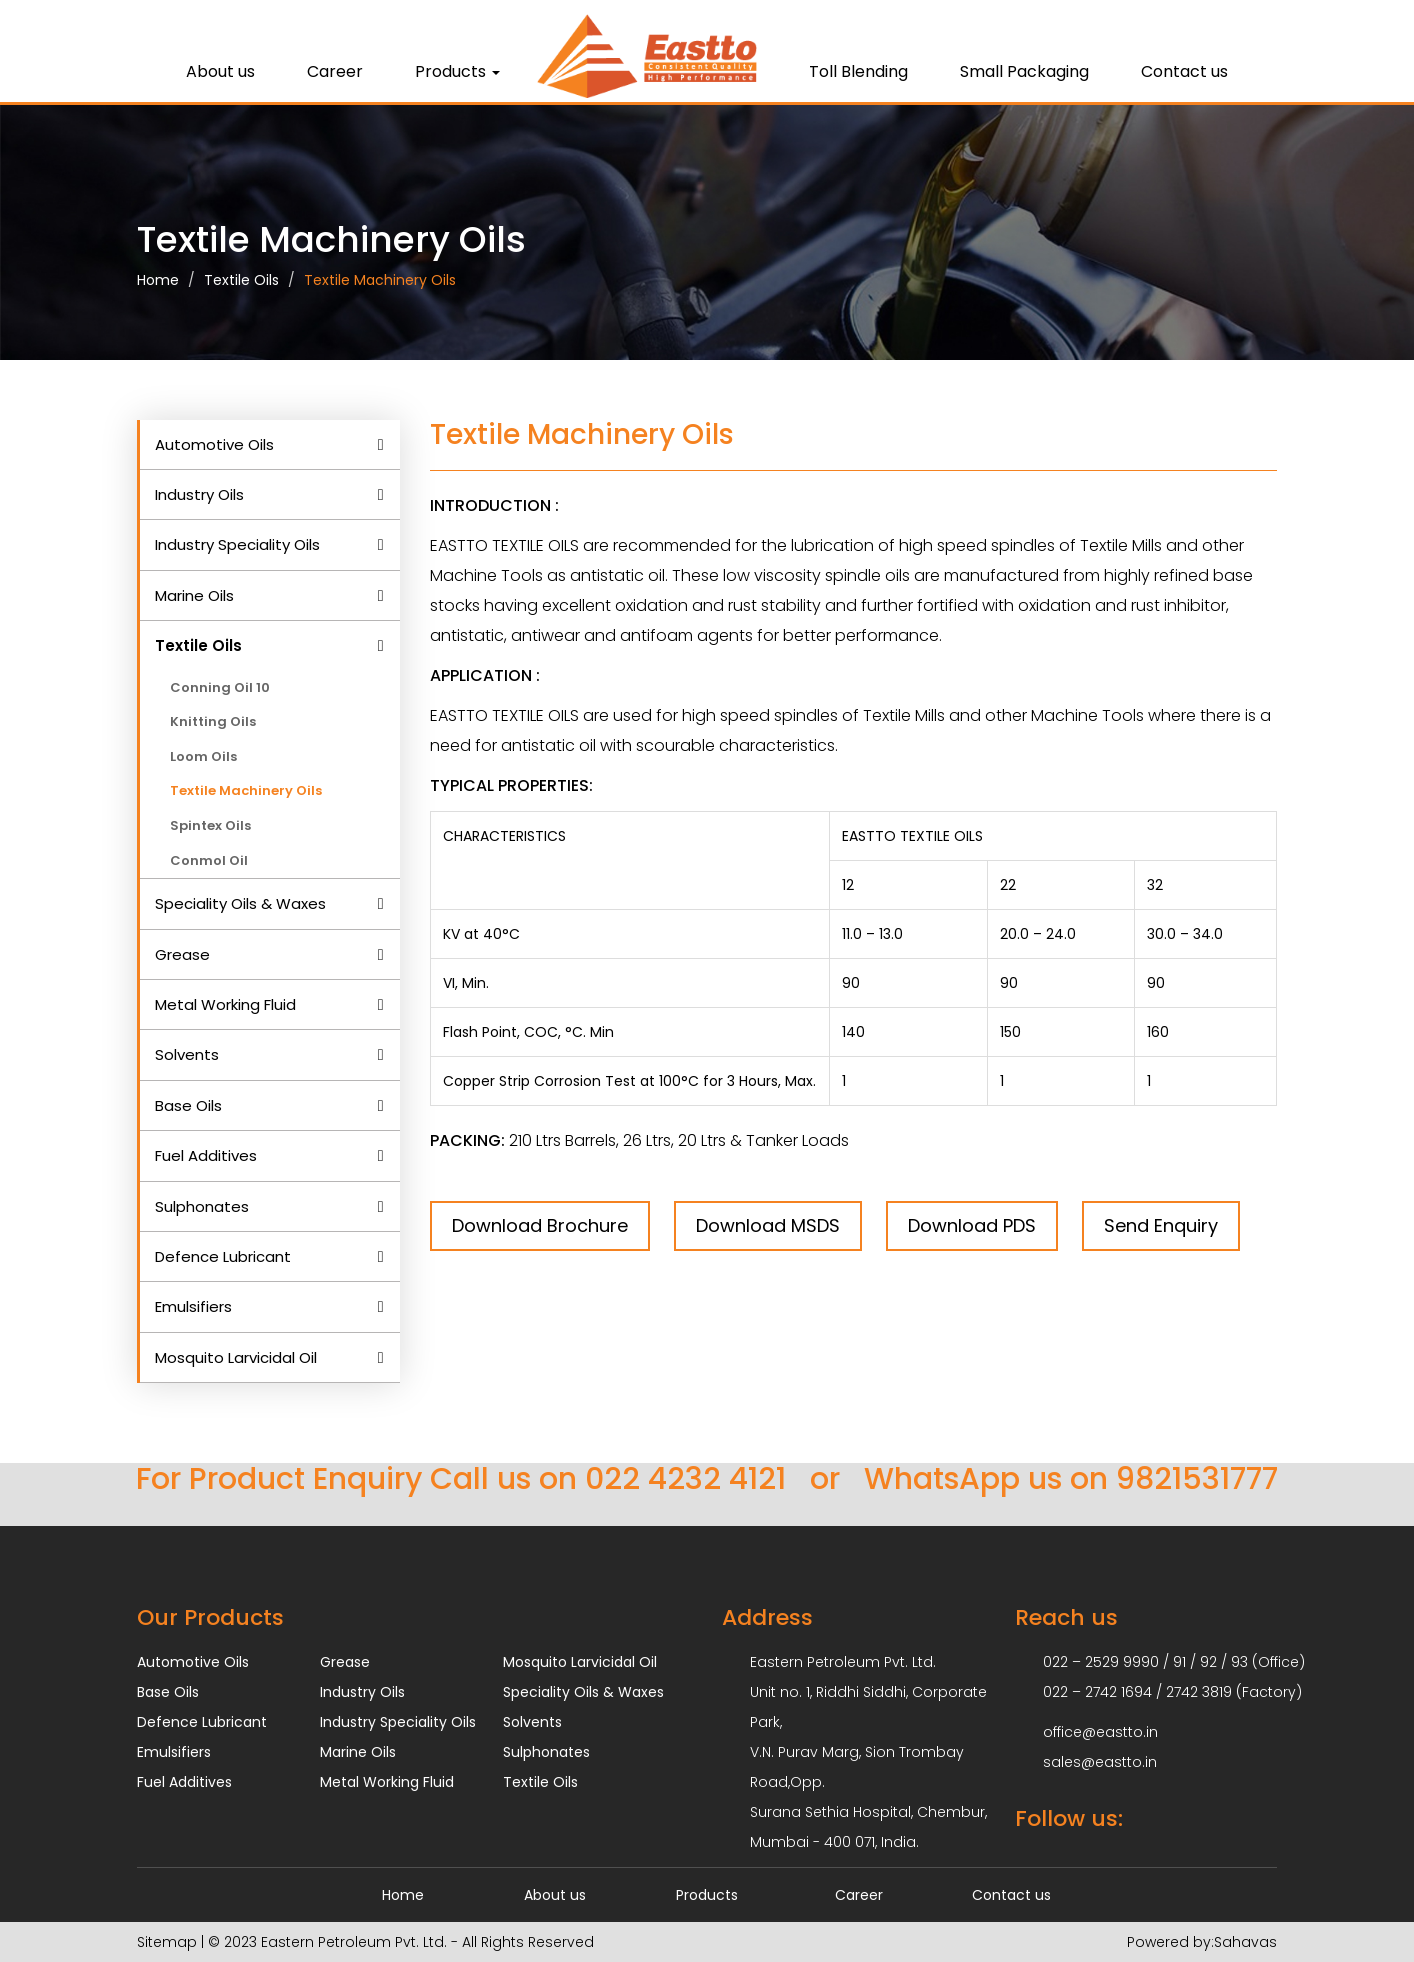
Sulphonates (202, 1206)
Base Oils (188, 1105)
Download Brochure (540, 1225)
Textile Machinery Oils (380, 280)
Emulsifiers (193, 1306)
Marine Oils (194, 595)
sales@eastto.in (1100, 1762)
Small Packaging (1024, 71)
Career (335, 71)
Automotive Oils (214, 444)
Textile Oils (241, 280)
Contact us (1184, 71)
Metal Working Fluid (225, 1004)
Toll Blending (858, 71)
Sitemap (167, 1942)
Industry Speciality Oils (237, 544)
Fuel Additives (206, 1155)
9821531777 (1197, 1479)
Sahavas (1245, 1942)
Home (158, 280)
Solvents (187, 1054)
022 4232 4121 (685, 1479)
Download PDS (972, 1225)
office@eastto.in (1100, 1732)
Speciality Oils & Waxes (240, 903)
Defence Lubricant (223, 1256)
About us (220, 71)
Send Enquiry (1161, 1225)
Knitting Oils (213, 721)
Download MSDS (768, 1225)
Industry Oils (199, 494)
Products (457, 71)
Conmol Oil (209, 860)
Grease (182, 954)
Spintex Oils (210, 825)
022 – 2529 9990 (1101, 1662)
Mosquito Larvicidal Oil (236, 1357)
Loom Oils (203, 756)
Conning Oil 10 (220, 687)
